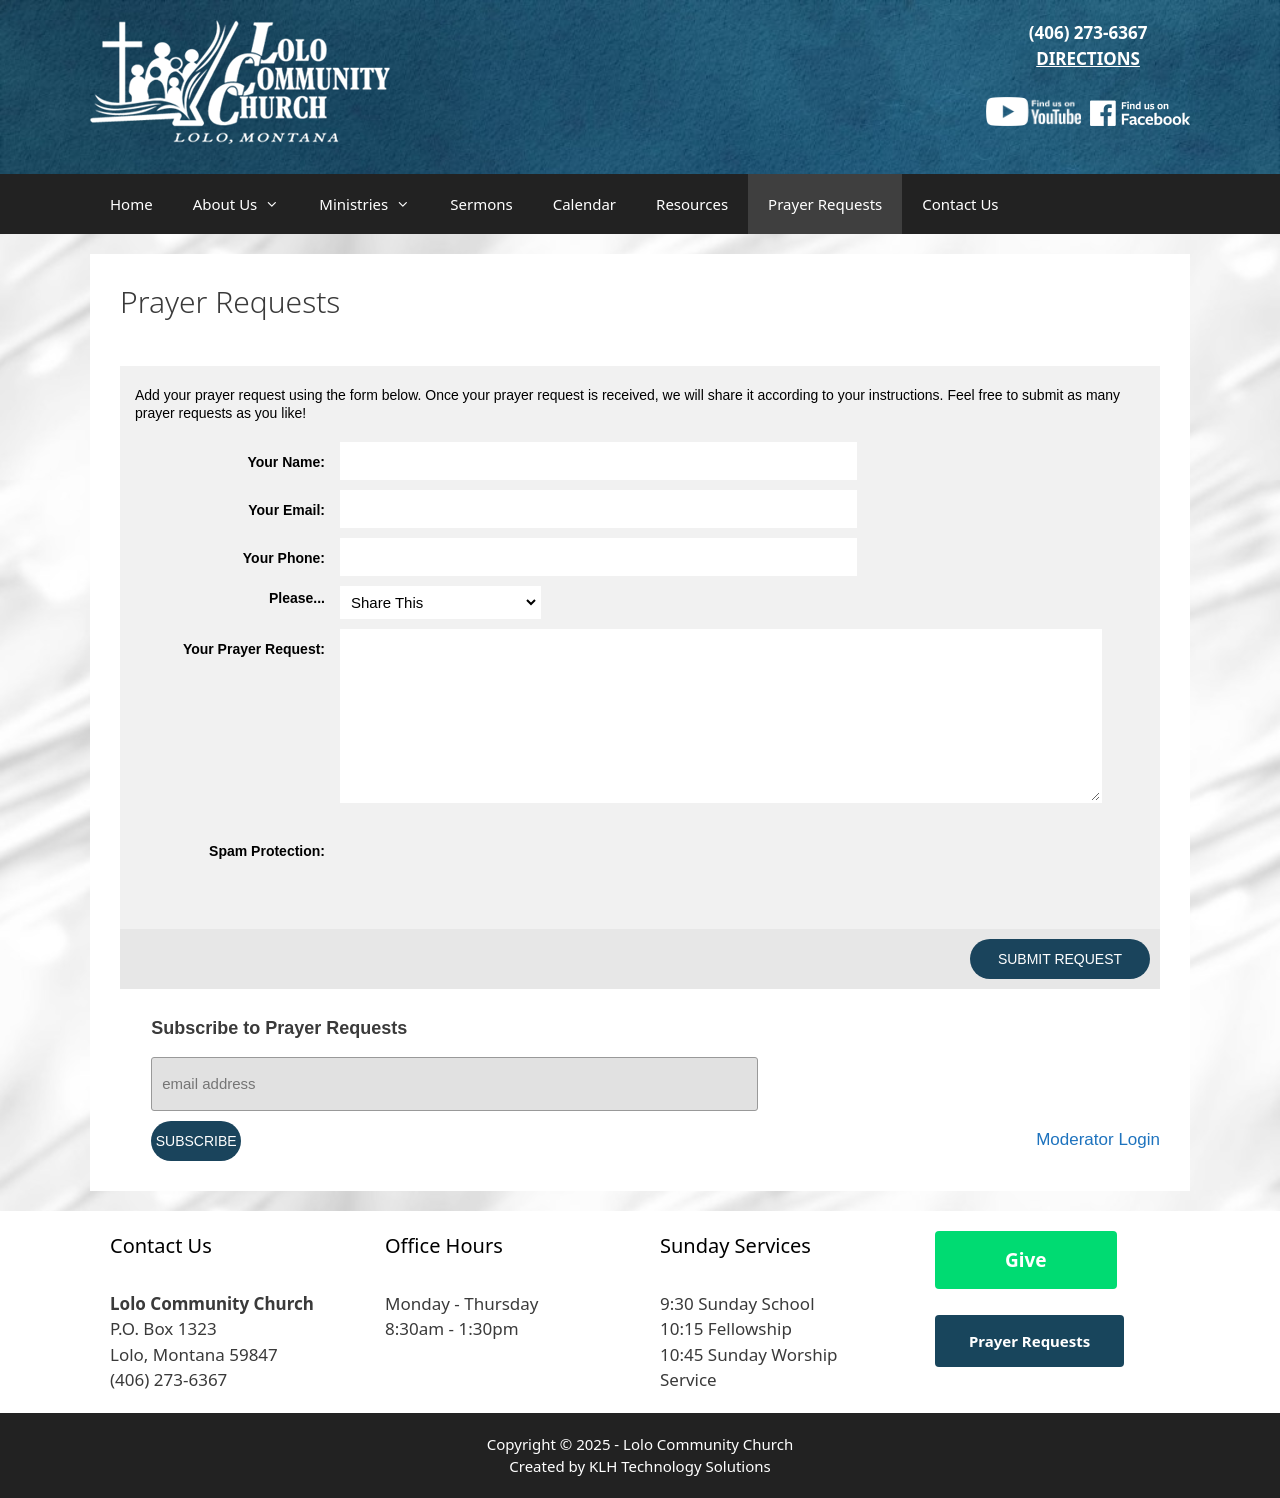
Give (1026, 1260)
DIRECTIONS (1088, 58)
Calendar (584, 204)
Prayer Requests (825, 204)
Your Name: (286, 462)
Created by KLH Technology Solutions (639, 1466)
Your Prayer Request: (254, 649)
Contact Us (960, 204)
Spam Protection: (267, 851)
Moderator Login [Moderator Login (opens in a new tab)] (1098, 1139)
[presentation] (492, 875)
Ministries (374, 204)
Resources (692, 204)
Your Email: (286, 510)
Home (131, 204)
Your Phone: (284, 558)
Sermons (481, 204)
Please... (297, 598)
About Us (246, 204)
